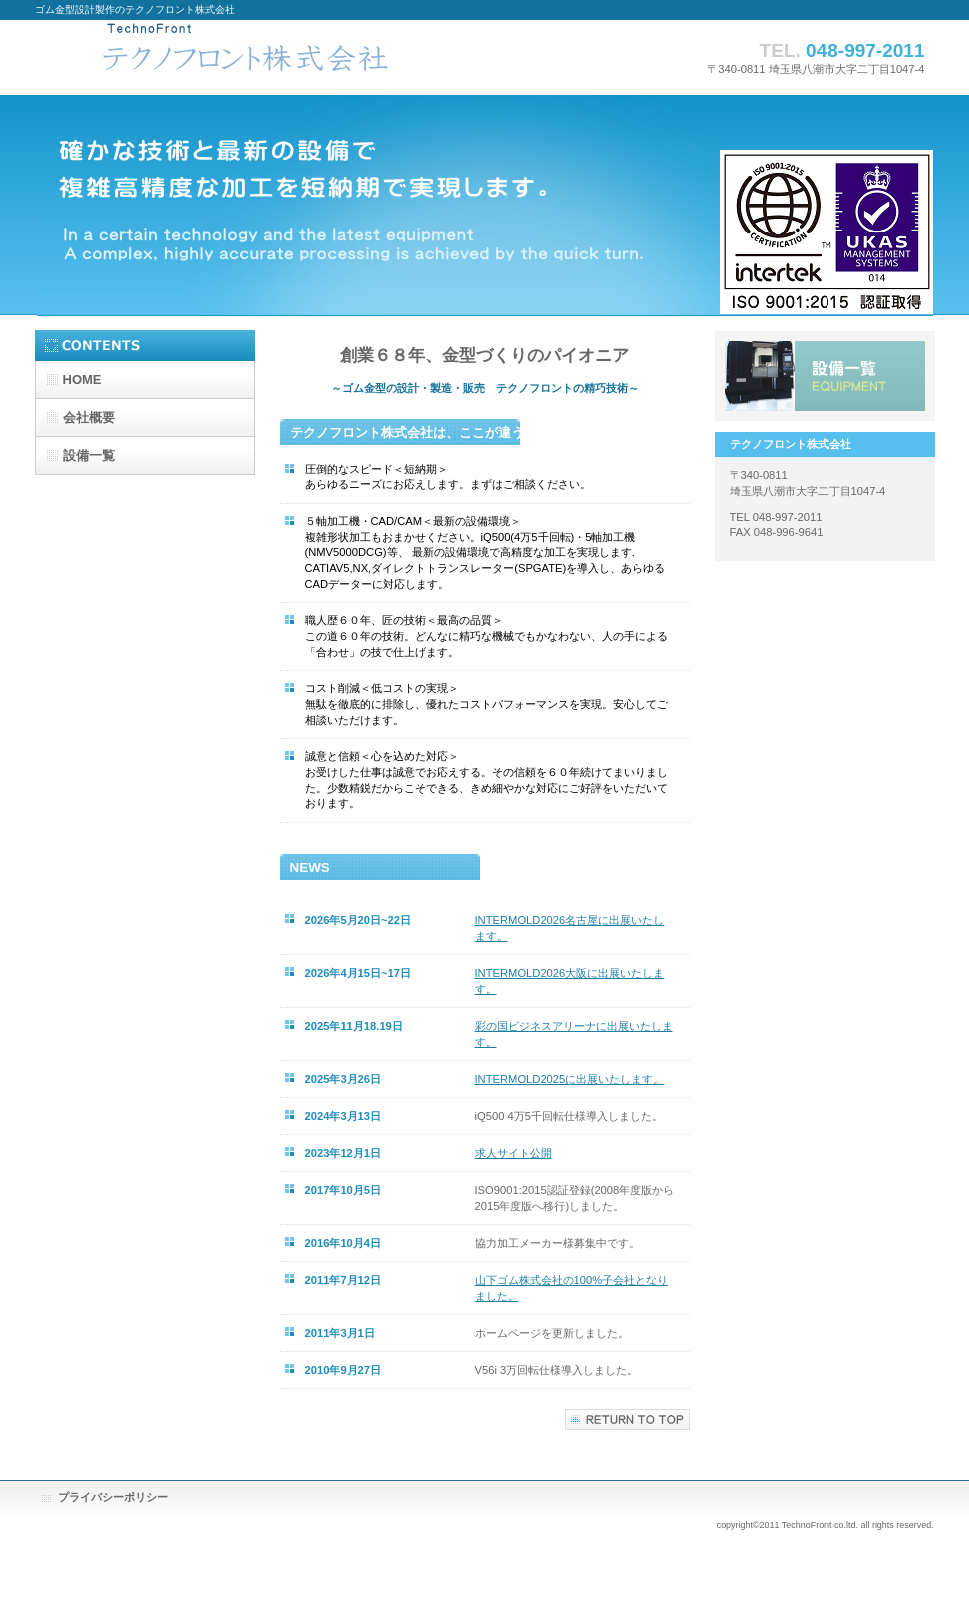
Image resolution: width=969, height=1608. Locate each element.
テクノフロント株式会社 (235, 57)
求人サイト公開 (513, 1153)
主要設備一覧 (825, 376)
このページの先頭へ (627, 1419)
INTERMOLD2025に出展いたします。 (570, 1079)
